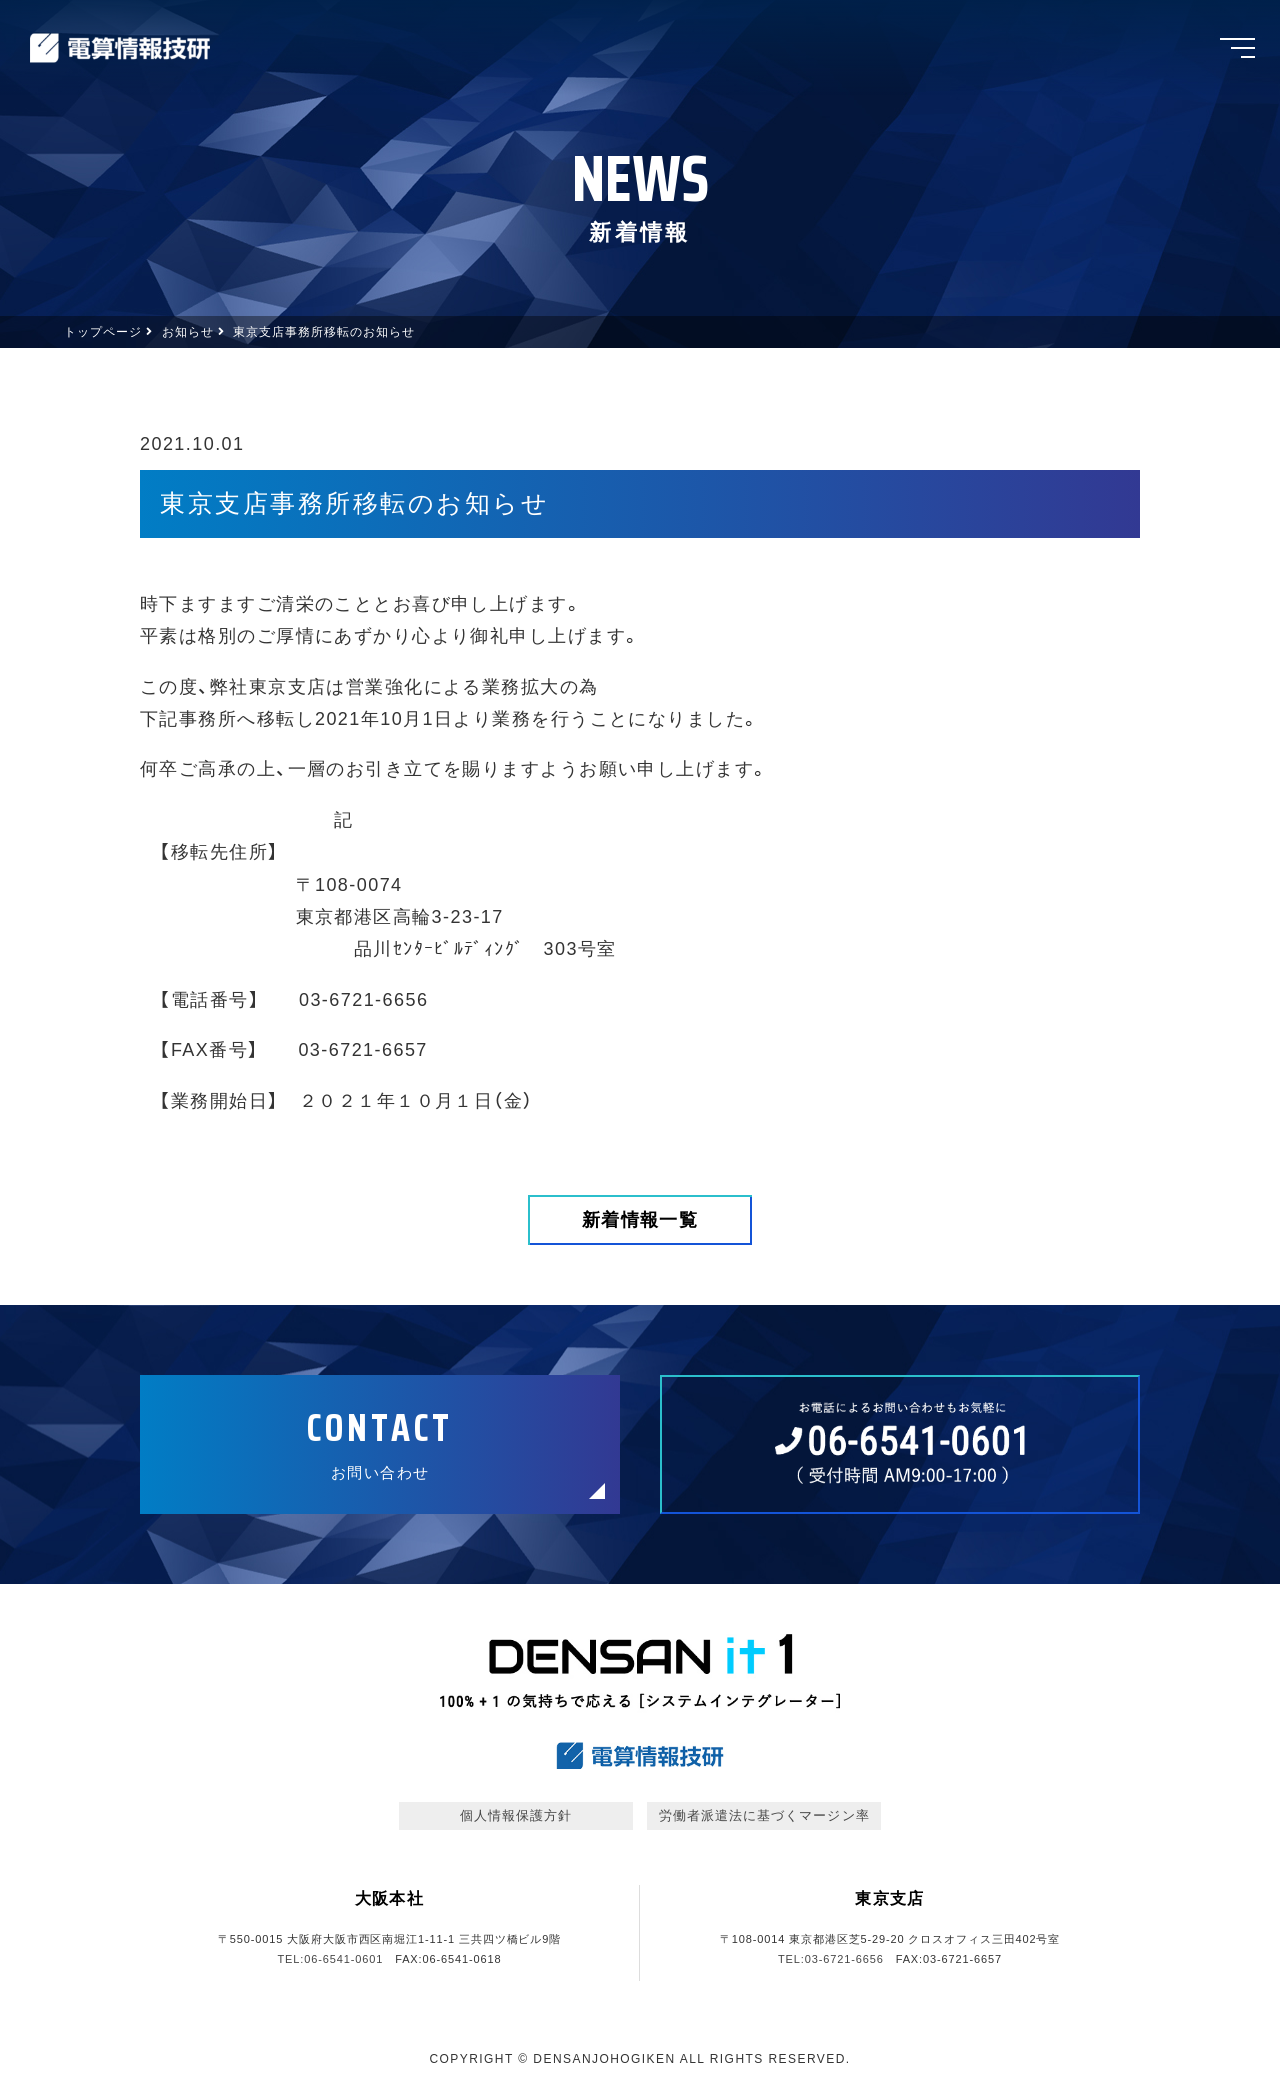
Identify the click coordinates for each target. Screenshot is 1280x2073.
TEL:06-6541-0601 (330, 1959)
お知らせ (188, 332)
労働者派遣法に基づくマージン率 (764, 1815)
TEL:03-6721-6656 (831, 1959)
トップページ (103, 332)
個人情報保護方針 (516, 1815)
